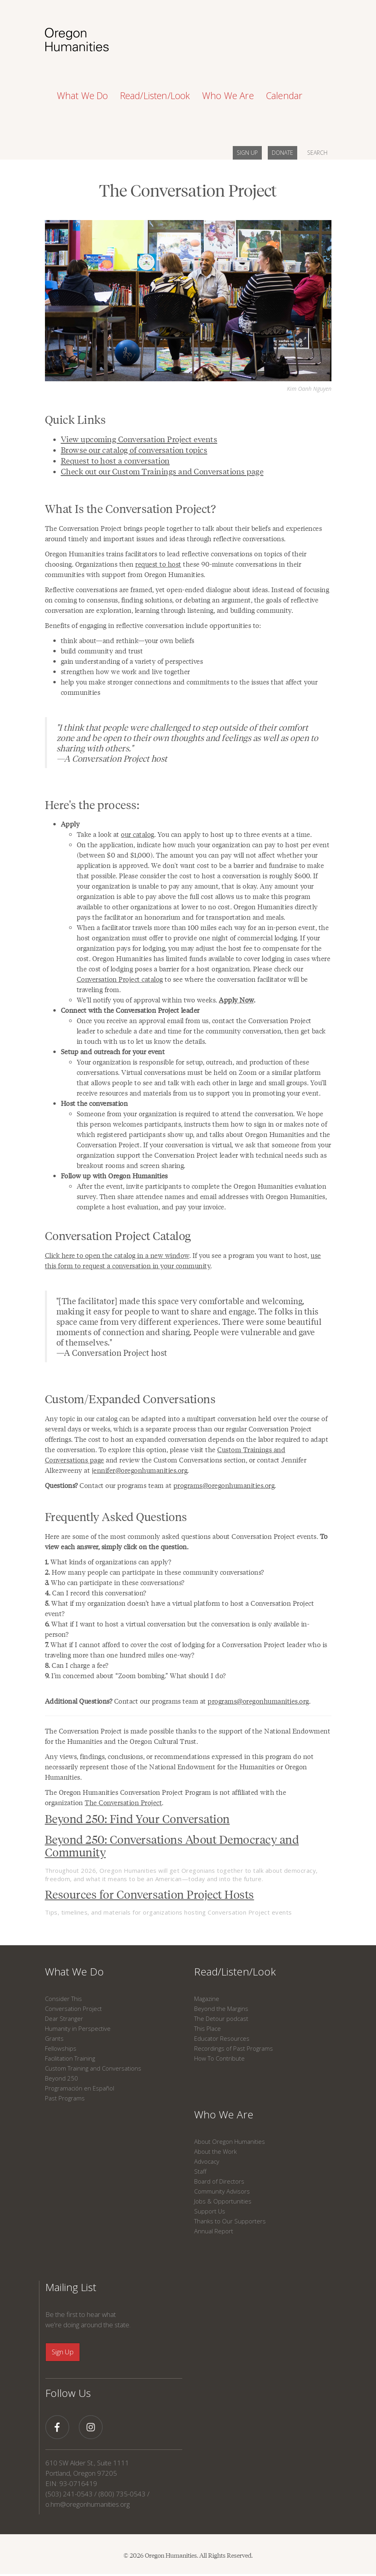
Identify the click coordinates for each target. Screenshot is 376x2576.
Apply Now (236, 999)
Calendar (284, 95)
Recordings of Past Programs (233, 2048)
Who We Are (223, 2114)
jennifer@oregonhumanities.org (140, 1470)
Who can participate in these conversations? (115, 1582)
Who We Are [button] (228, 95)
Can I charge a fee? (77, 1665)
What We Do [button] (82, 95)
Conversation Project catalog (120, 979)
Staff (200, 2171)
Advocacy (206, 2161)
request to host (158, 564)
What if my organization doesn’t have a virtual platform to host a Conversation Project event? (179, 1608)
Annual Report (213, 2231)
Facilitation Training (70, 2058)
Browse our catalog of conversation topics (134, 450)
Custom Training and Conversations (93, 2068)
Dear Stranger (64, 2018)
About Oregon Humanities (229, 2141)
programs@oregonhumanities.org (224, 1485)
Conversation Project (73, 2008)
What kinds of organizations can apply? (108, 1561)
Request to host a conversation (115, 460)
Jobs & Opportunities (222, 2201)
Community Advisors (222, 2191)
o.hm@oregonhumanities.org (87, 2504)
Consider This (63, 1999)
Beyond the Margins (221, 2008)
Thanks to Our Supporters (230, 2221)
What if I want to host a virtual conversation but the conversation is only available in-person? (177, 1629)
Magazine (206, 1999)
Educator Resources (221, 2038)
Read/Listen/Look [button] (155, 95)
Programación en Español (79, 2088)
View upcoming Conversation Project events (139, 439)
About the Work (215, 2151)
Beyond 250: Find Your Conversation (137, 1818)
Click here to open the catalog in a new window (117, 1255)
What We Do (74, 1971)
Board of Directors (219, 2181)
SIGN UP (247, 152)
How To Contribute (219, 2058)
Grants (54, 2038)
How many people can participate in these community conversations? (154, 1572)
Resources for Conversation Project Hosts (149, 1894)
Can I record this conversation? (95, 1592)
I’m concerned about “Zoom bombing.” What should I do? (135, 1675)
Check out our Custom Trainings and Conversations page (162, 471)
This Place (207, 2028)
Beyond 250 (61, 2078)
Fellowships (60, 2048)
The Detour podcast (221, 2018)
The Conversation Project (123, 1802)
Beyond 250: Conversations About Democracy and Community (172, 1845)
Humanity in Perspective (78, 2028)
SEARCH (317, 152)
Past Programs (65, 2098)
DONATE (282, 152)
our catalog (137, 834)
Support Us (209, 2211)
